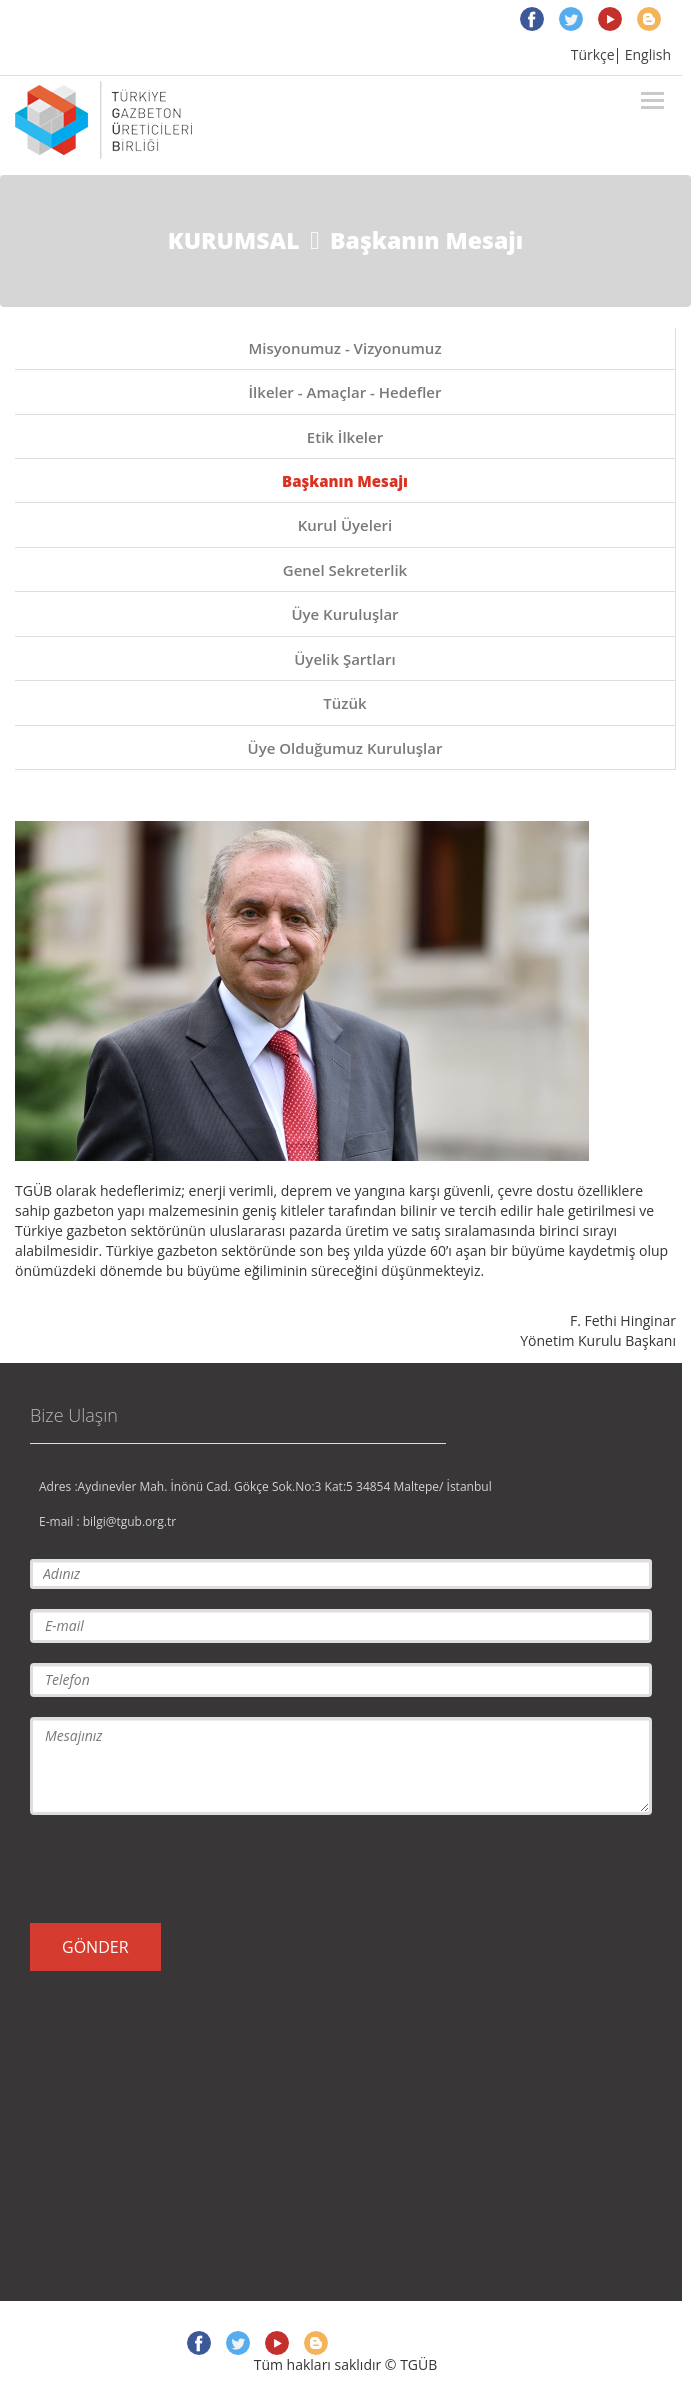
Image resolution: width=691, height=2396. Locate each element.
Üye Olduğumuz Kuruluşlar (345, 748)
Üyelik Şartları (345, 659)
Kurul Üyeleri (345, 525)
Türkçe (593, 54)
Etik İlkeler (345, 437)
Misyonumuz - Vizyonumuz (344, 348)
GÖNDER (95, 1947)
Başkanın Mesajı (345, 481)
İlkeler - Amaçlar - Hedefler (345, 392)
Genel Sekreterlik (345, 570)
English (648, 54)
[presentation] (182, 1869)
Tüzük (344, 703)
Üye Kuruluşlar (344, 614)
